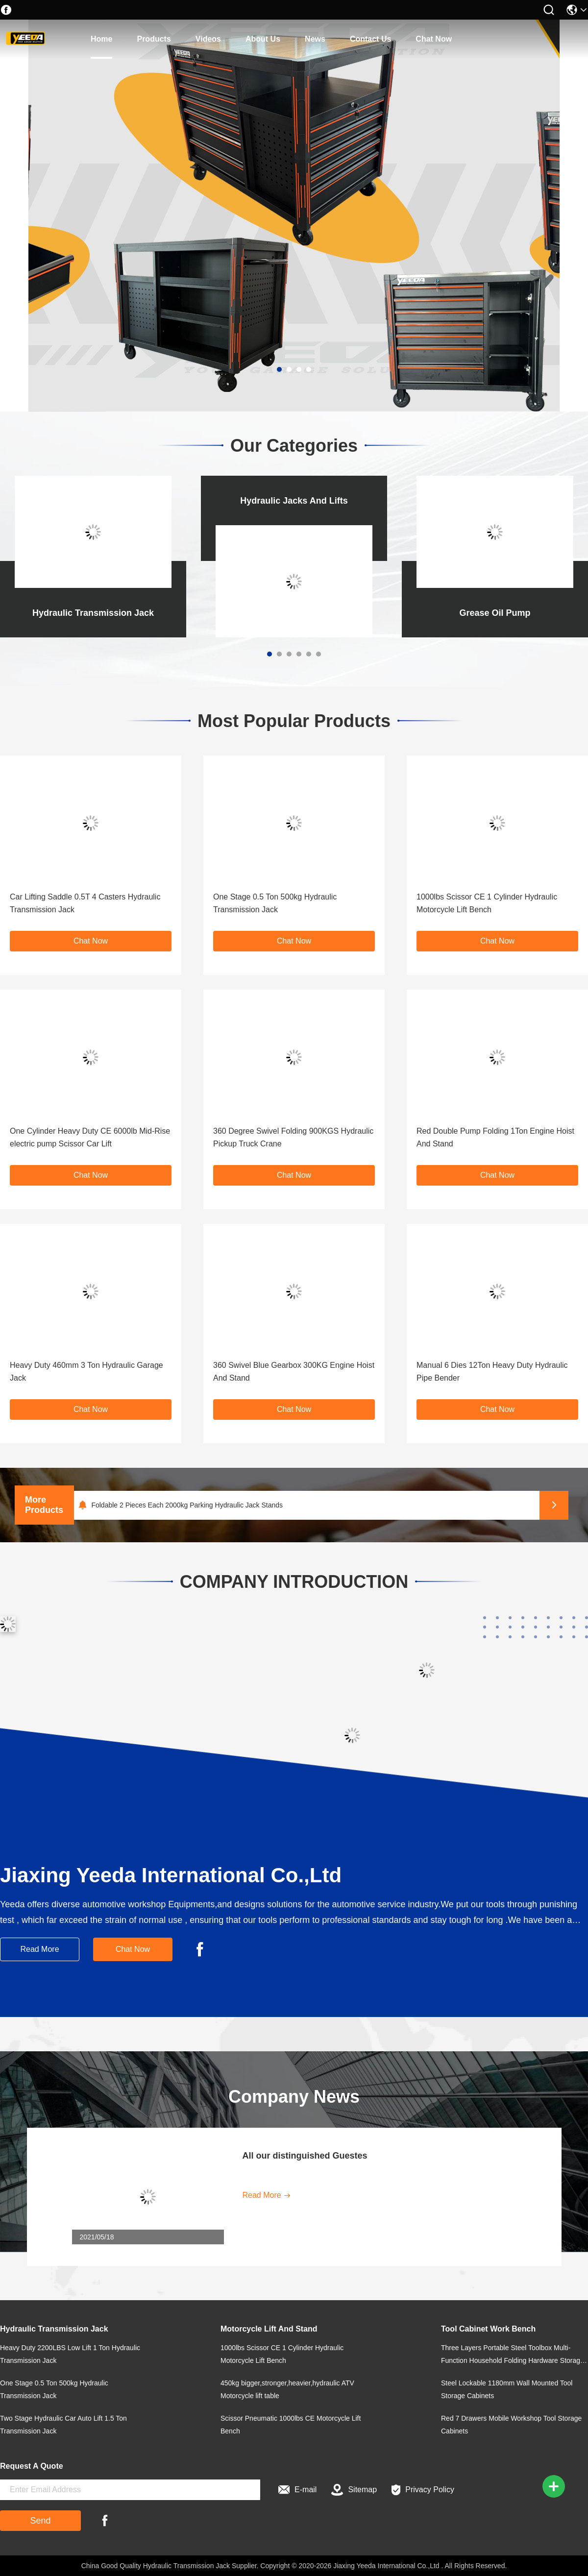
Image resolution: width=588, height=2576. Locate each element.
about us (262, 39)
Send (40, 2521)
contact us (370, 39)
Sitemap (354, 2490)
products (154, 39)
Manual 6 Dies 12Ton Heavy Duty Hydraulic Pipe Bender (492, 1371)
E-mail (297, 2489)
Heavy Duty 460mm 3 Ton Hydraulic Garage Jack (86, 1371)
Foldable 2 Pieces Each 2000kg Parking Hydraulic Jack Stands (187, 1505)
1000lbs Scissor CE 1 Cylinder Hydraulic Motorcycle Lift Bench (486, 903)
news (315, 39)
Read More (39, 1949)
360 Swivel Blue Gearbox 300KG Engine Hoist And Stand (293, 1371)
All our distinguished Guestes (305, 2156)
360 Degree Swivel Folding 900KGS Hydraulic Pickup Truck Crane (293, 1137)
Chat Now (434, 39)
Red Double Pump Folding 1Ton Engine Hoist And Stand (495, 1137)
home (101, 39)
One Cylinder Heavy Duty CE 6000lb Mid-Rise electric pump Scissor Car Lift (90, 1137)
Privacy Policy (423, 2490)
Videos (208, 39)
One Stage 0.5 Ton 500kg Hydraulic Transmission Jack (275, 903)
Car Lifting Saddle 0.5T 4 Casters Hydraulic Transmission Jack (85, 903)
